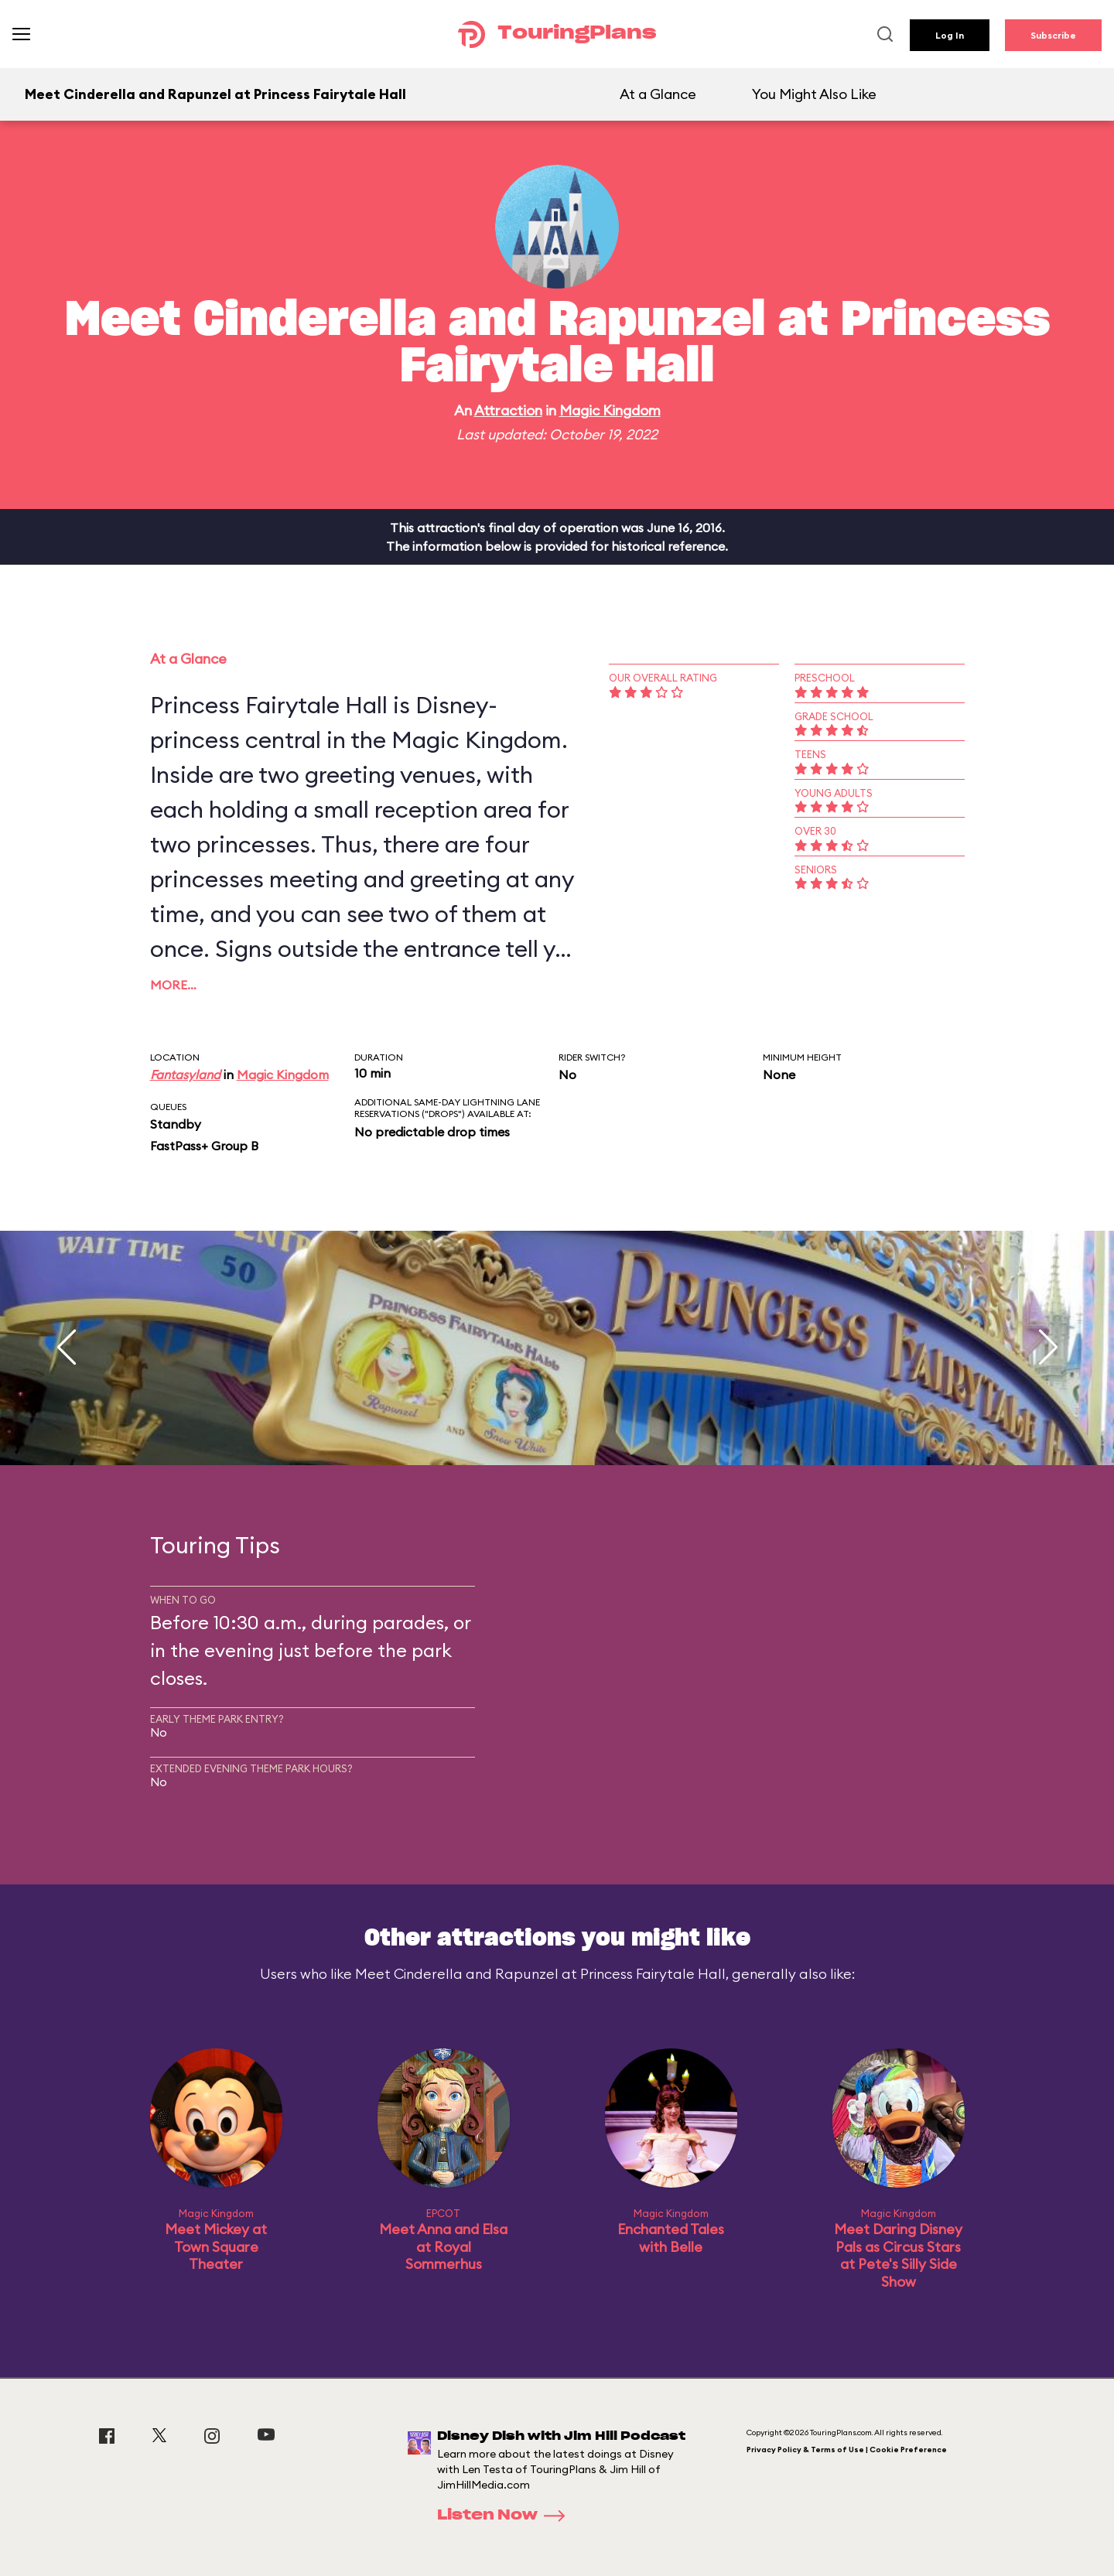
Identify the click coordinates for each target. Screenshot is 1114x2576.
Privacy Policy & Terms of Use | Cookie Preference (847, 2449)
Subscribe (1053, 35)
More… (173, 984)
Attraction (508, 410)
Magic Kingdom (610, 410)
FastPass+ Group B (204, 1145)
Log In (949, 35)
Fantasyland (185, 1074)
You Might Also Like (814, 94)
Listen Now (506, 2516)
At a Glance (658, 94)
